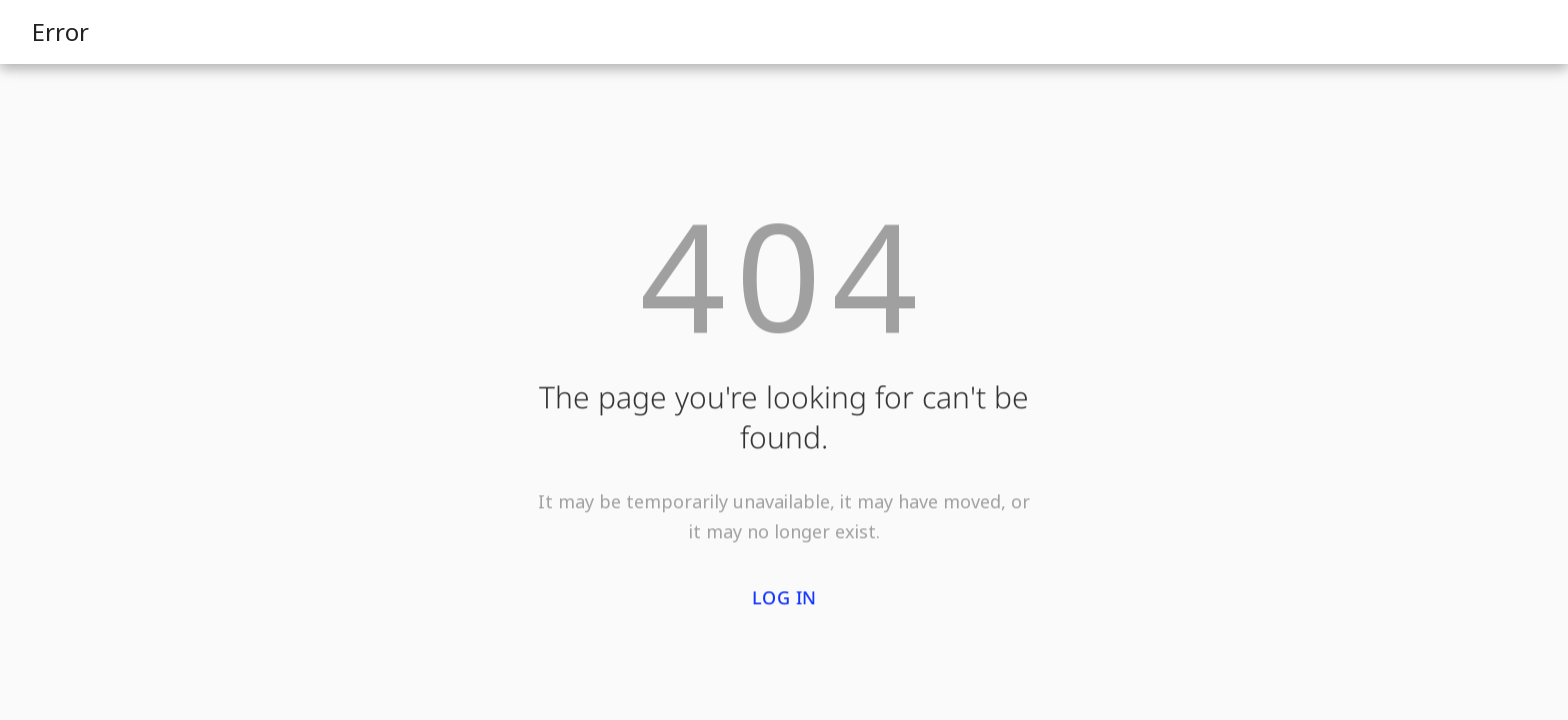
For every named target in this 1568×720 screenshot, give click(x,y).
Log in (784, 599)
